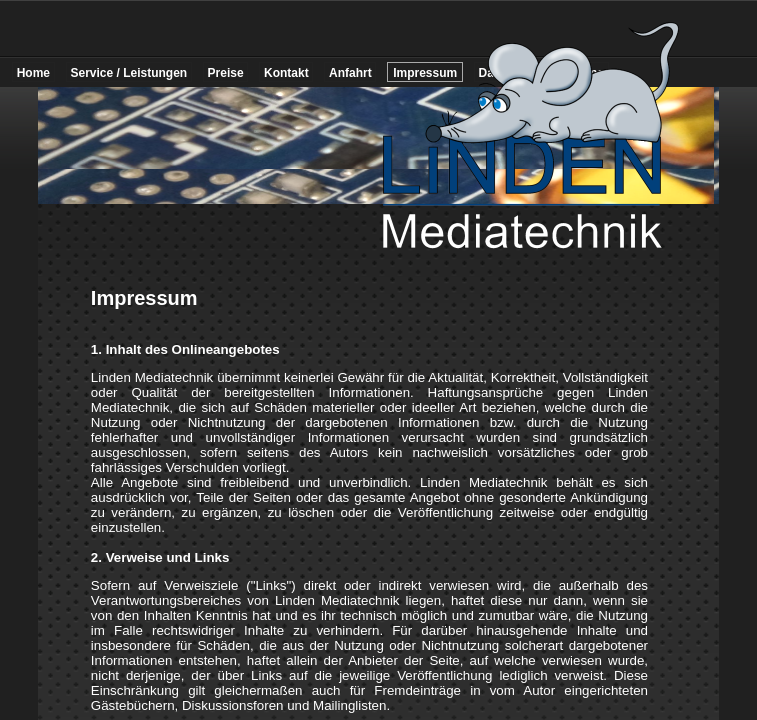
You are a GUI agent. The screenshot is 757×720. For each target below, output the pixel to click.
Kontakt (286, 73)
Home (33, 73)
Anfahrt (350, 73)
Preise (226, 73)
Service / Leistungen (128, 73)
